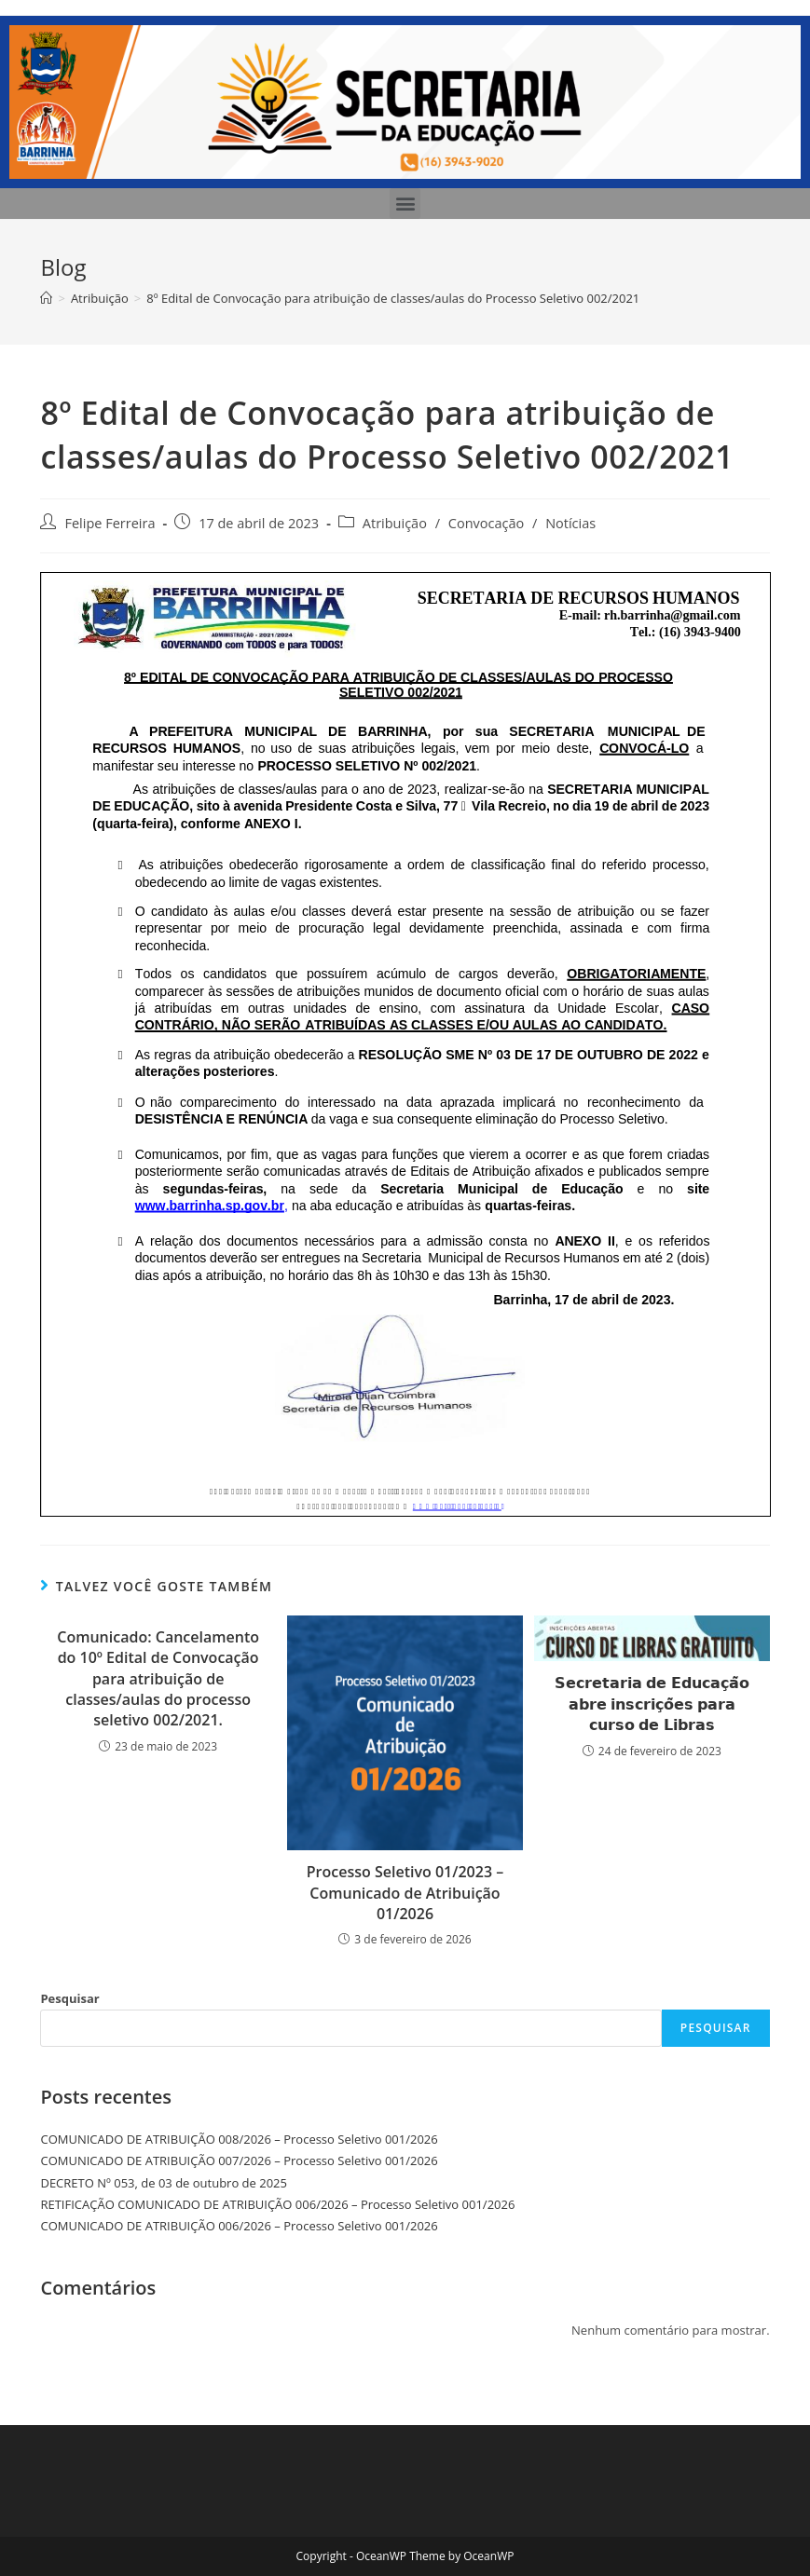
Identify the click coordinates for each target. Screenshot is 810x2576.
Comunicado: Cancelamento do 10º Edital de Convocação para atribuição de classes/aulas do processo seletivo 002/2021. (158, 1679)
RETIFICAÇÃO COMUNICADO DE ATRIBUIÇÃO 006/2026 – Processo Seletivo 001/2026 (277, 2204)
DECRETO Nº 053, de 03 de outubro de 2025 (163, 2182)
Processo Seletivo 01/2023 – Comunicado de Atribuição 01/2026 (405, 1892)
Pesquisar (69, 1998)
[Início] (46, 298)
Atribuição (395, 523)
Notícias (570, 523)
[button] (405, 203)
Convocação (486, 523)
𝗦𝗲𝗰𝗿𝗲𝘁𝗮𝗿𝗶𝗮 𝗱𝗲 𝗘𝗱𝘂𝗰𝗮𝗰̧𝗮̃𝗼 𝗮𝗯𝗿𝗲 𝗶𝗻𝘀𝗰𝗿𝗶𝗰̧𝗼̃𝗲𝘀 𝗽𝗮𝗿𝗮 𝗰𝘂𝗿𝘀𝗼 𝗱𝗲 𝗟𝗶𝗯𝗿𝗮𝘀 (651, 1703)
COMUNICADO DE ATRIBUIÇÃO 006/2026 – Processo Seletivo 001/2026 (238, 2225)
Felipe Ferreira (109, 523)
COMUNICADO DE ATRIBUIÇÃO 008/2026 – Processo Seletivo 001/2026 (238, 2139)
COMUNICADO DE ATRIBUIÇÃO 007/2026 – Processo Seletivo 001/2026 (238, 2160)
